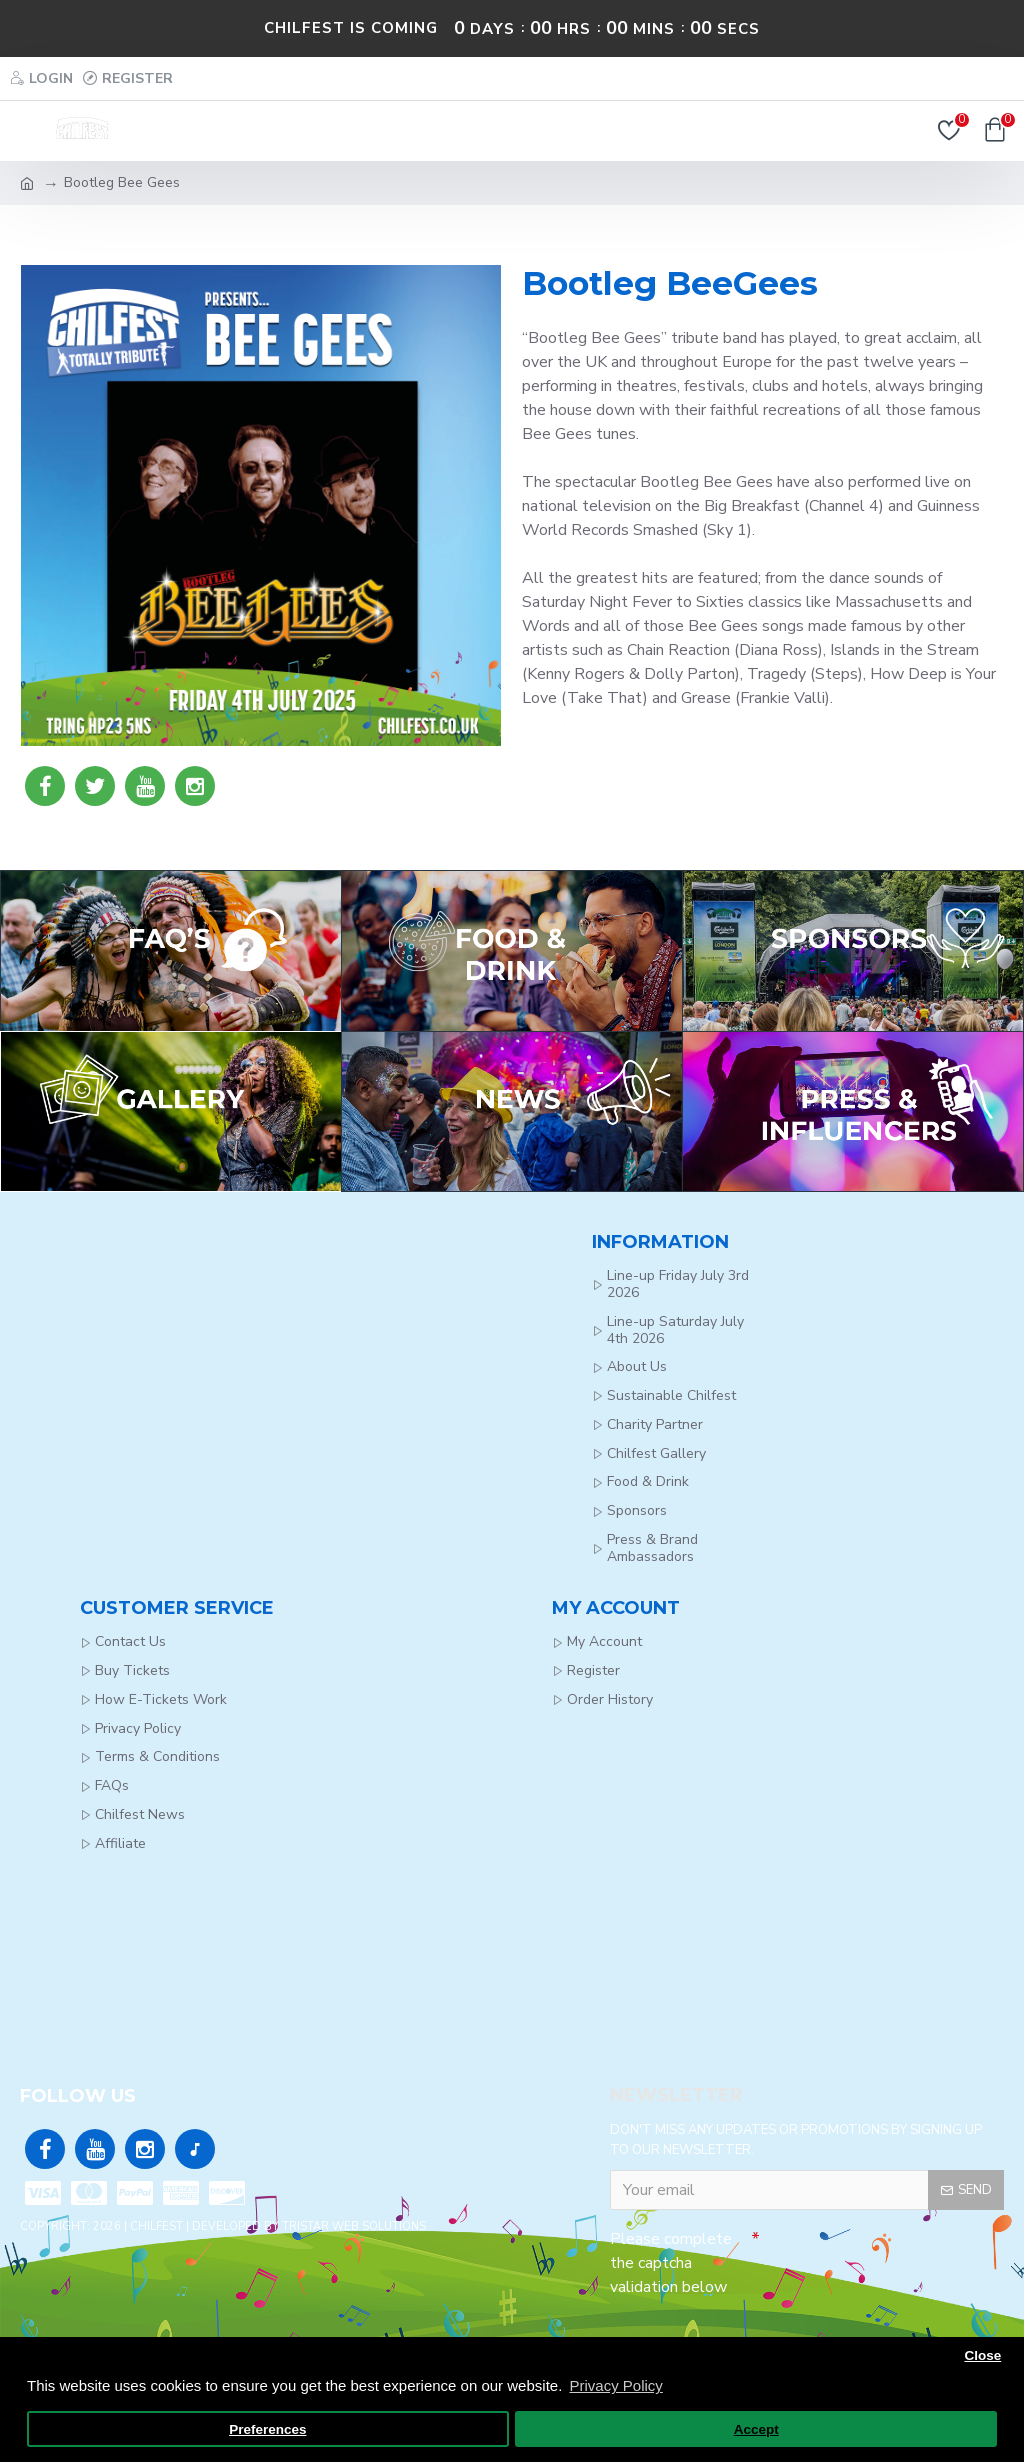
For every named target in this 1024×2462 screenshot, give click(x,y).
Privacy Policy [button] (615, 2385)
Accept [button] (756, 2429)
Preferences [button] (267, 2429)
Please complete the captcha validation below (671, 2263)
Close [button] (982, 2355)
